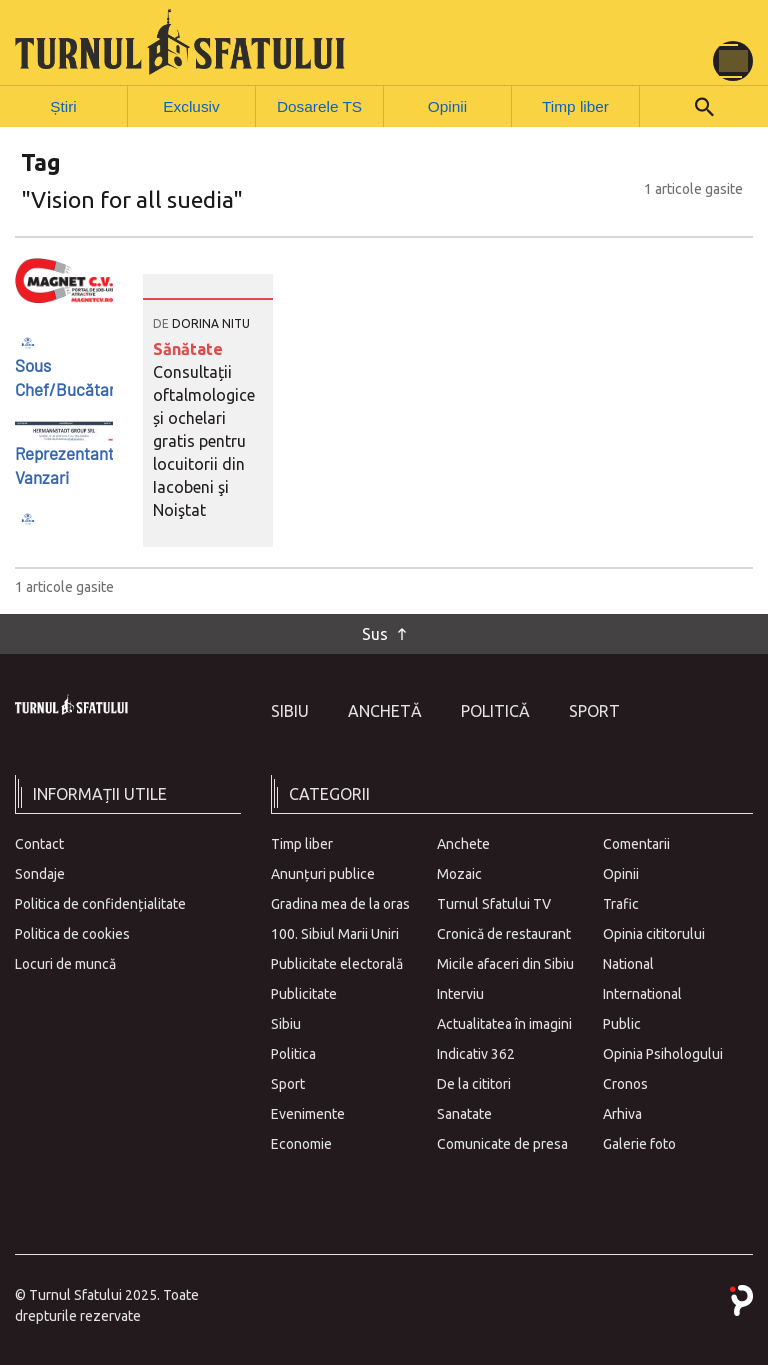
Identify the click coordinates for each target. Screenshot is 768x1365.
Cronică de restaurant (504, 932)
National (628, 962)
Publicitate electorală (337, 962)
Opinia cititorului (654, 932)
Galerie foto (639, 1142)
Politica (293, 1052)
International (642, 992)
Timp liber (576, 105)
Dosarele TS (320, 105)
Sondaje (40, 872)
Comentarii (636, 842)
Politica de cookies (72, 932)
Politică (495, 710)
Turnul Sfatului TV (494, 902)
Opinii (447, 105)
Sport (594, 710)
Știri (64, 105)
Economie (301, 1142)
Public (622, 1022)
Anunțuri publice (323, 872)
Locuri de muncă (65, 962)
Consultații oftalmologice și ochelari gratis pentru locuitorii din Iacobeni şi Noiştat (204, 440)
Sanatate (464, 1112)
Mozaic (459, 872)
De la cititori (474, 1082)
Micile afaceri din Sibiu (505, 962)
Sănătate (188, 348)
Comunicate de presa (502, 1142)
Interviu (460, 992)
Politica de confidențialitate (100, 902)
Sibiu (290, 710)
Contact (39, 842)
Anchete (463, 842)
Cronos (625, 1082)
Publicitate (304, 992)
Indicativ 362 (476, 1052)
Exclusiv (191, 105)
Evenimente (308, 1112)
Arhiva (622, 1112)
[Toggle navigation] (733, 61)
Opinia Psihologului (663, 1052)
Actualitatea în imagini (504, 1022)
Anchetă (385, 710)
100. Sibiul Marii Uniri (335, 932)
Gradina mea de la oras (340, 902)
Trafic (621, 902)
